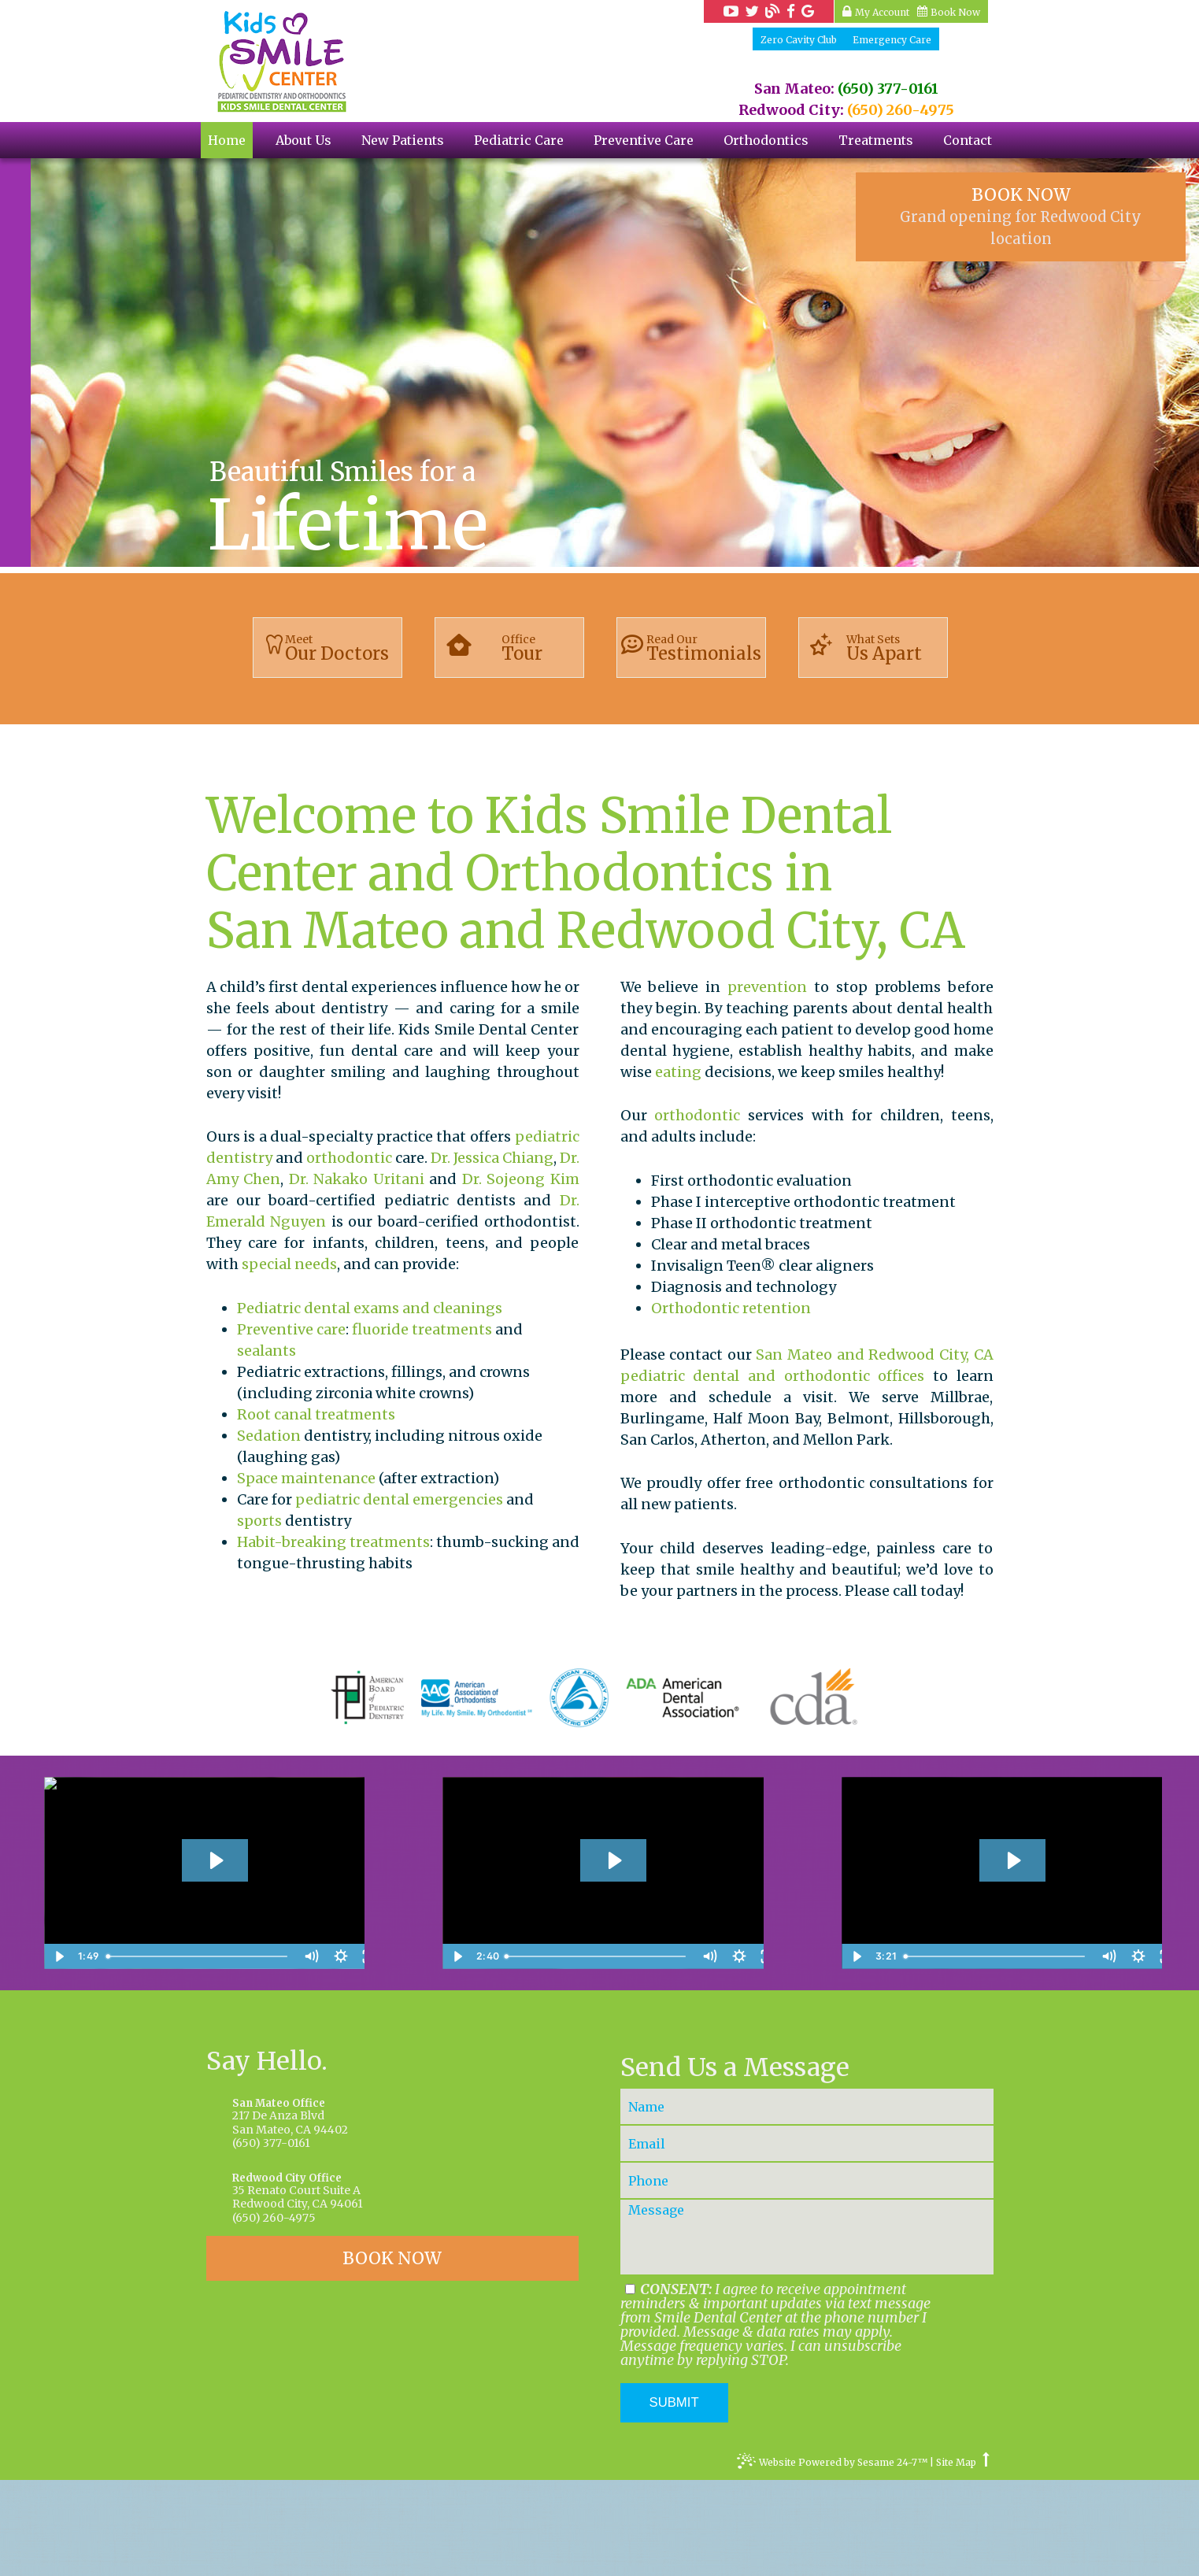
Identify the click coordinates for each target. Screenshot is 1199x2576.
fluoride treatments (422, 1329)
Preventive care (291, 1329)
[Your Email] (807, 2239)
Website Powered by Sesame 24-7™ (832, 2560)
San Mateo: (794, 89)
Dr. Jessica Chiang (492, 1158)
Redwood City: (791, 110)
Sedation (269, 1436)
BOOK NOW (1021, 216)
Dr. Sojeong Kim (520, 1179)
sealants (266, 1351)
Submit (674, 2498)
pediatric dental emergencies (399, 1499)
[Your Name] (807, 2202)
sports (259, 1521)
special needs (289, 1264)
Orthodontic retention (731, 1308)
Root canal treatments (316, 1414)
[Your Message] (807, 2333)
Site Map (956, 2558)
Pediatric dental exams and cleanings (369, 1308)
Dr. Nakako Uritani (356, 1179)
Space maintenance (306, 1478)
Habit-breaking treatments (333, 1542)
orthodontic (349, 1158)
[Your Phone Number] (807, 2276)
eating (678, 1072)
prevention (767, 987)
